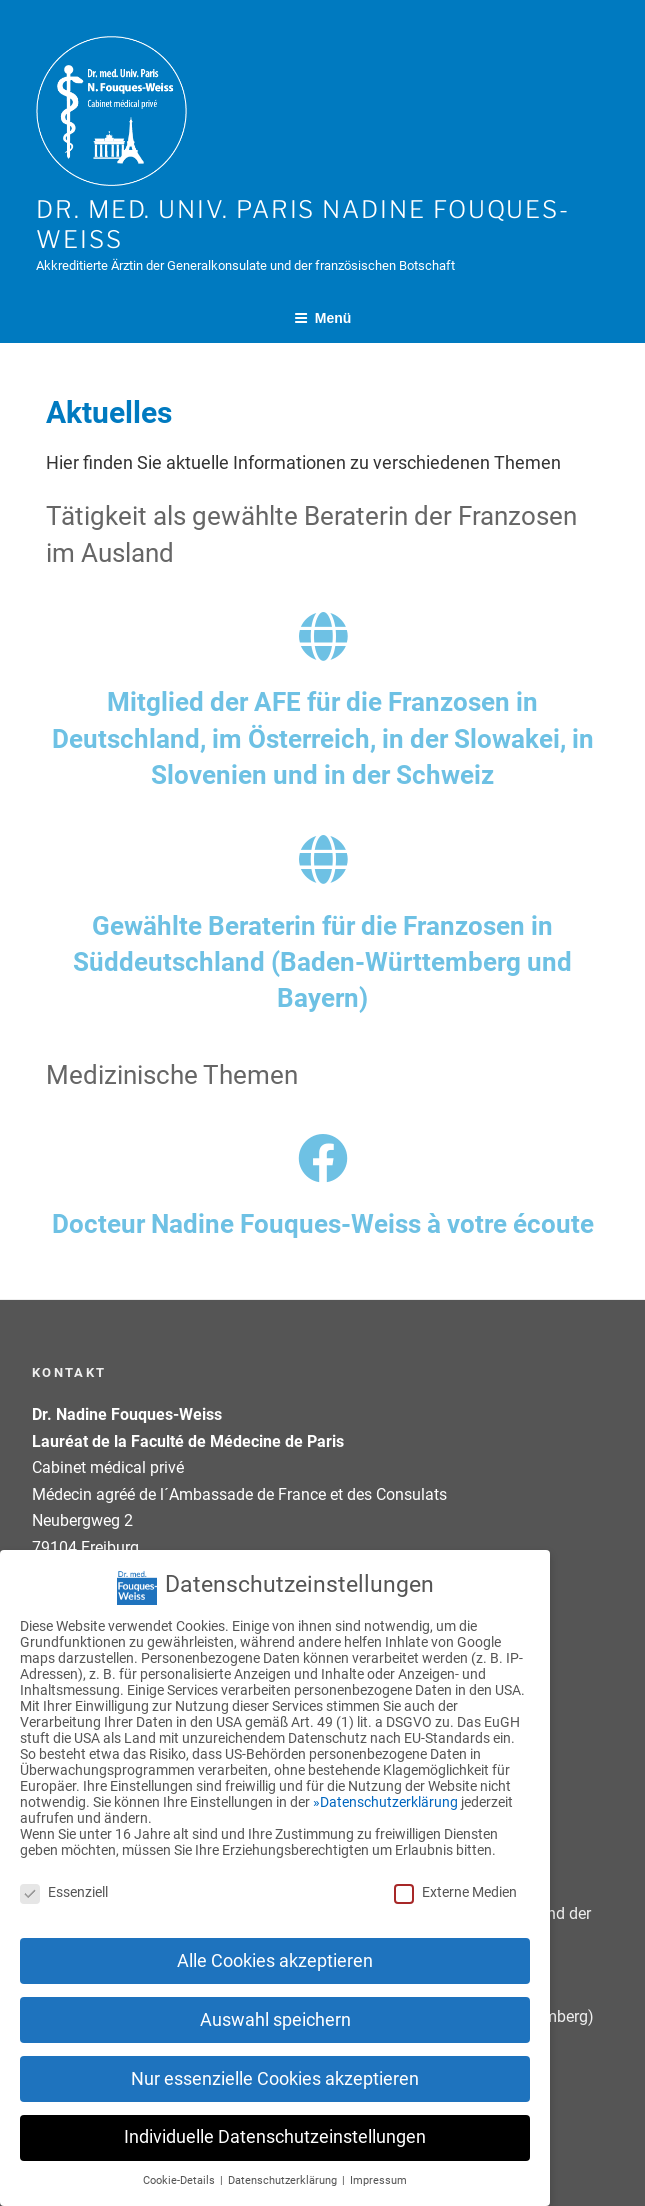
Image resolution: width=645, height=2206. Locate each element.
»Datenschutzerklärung (385, 1783)
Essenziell (64, 1873)
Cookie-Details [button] (180, 2161)
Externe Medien (455, 1873)
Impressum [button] (378, 2161)
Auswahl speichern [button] (275, 2001)
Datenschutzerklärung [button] (284, 2161)
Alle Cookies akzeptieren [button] (275, 1942)
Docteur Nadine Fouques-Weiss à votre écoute (323, 1224)
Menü (323, 318)
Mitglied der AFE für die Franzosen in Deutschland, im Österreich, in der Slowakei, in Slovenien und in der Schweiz (323, 738)
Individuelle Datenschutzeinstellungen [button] (275, 2118)
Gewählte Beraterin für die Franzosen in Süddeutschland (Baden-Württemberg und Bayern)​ (322, 962)
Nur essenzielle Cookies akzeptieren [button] (275, 2059)
